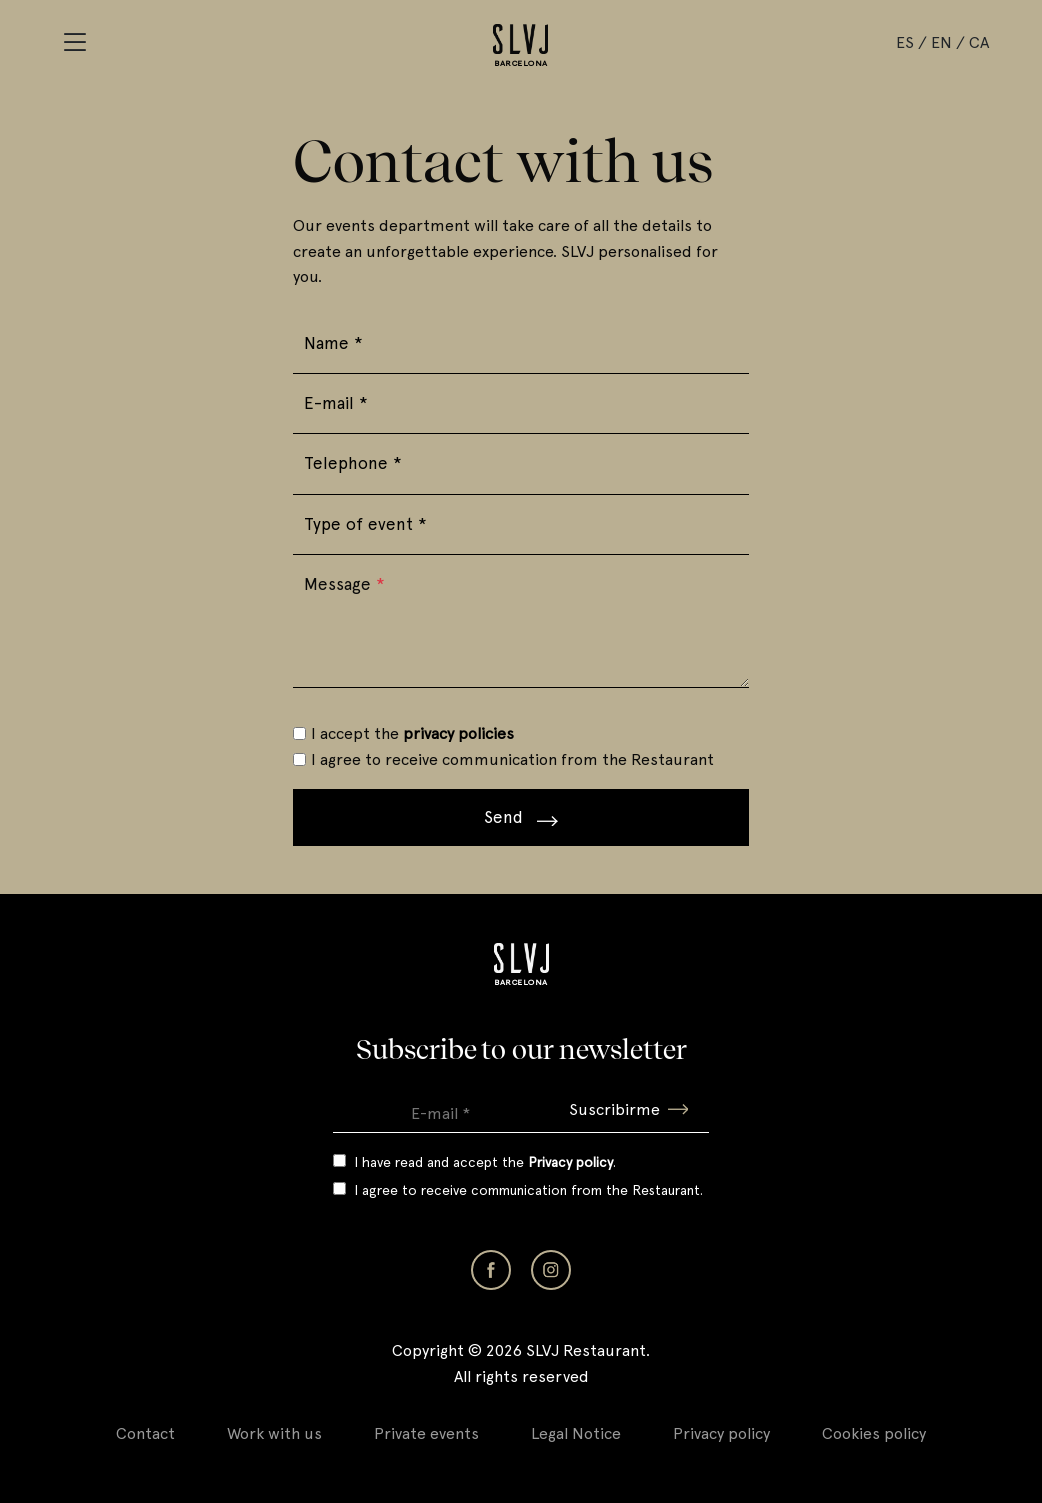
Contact (145, 1433)
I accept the (412, 733)
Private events (426, 1433)
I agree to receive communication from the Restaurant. (528, 1190)
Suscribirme (629, 1109)
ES (905, 42)
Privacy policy (721, 1433)
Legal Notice (576, 1433)
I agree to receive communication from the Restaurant (512, 759)
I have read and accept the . (485, 1162)
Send (520, 817)
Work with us (274, 1433)
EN (941, 42)
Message (344, 584)
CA (979, 42)
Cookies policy (874, 1433)
